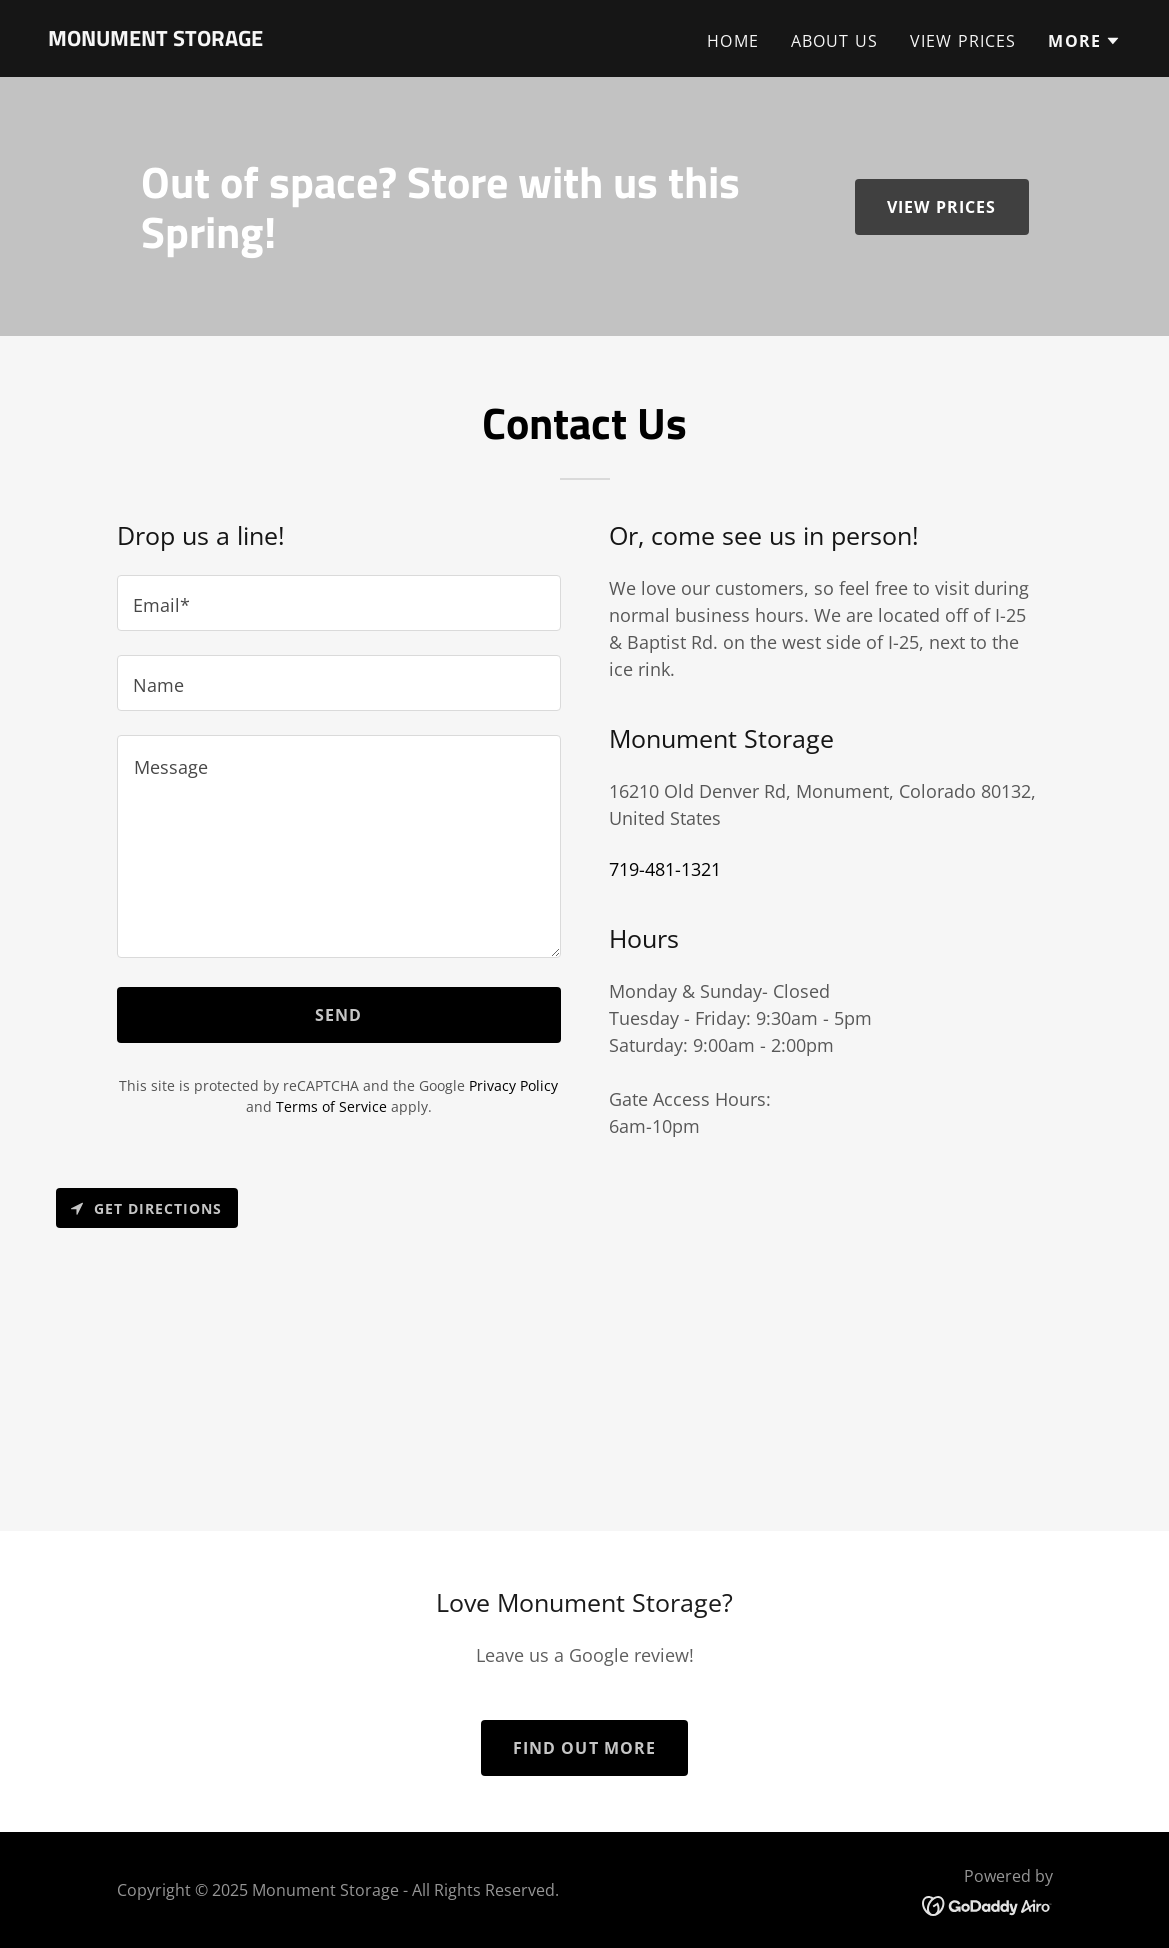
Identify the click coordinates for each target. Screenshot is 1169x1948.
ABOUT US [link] (834, 41)
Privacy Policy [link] (513, 1085)
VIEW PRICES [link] (963, 41)
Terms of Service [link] (331, 1106)
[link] (155, 39)
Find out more (585, 1748)
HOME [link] (733, 41)
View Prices (942, 207)
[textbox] (339, 603)
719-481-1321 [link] (665, 869)
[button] (1084, 41)
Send (339, 1015)
